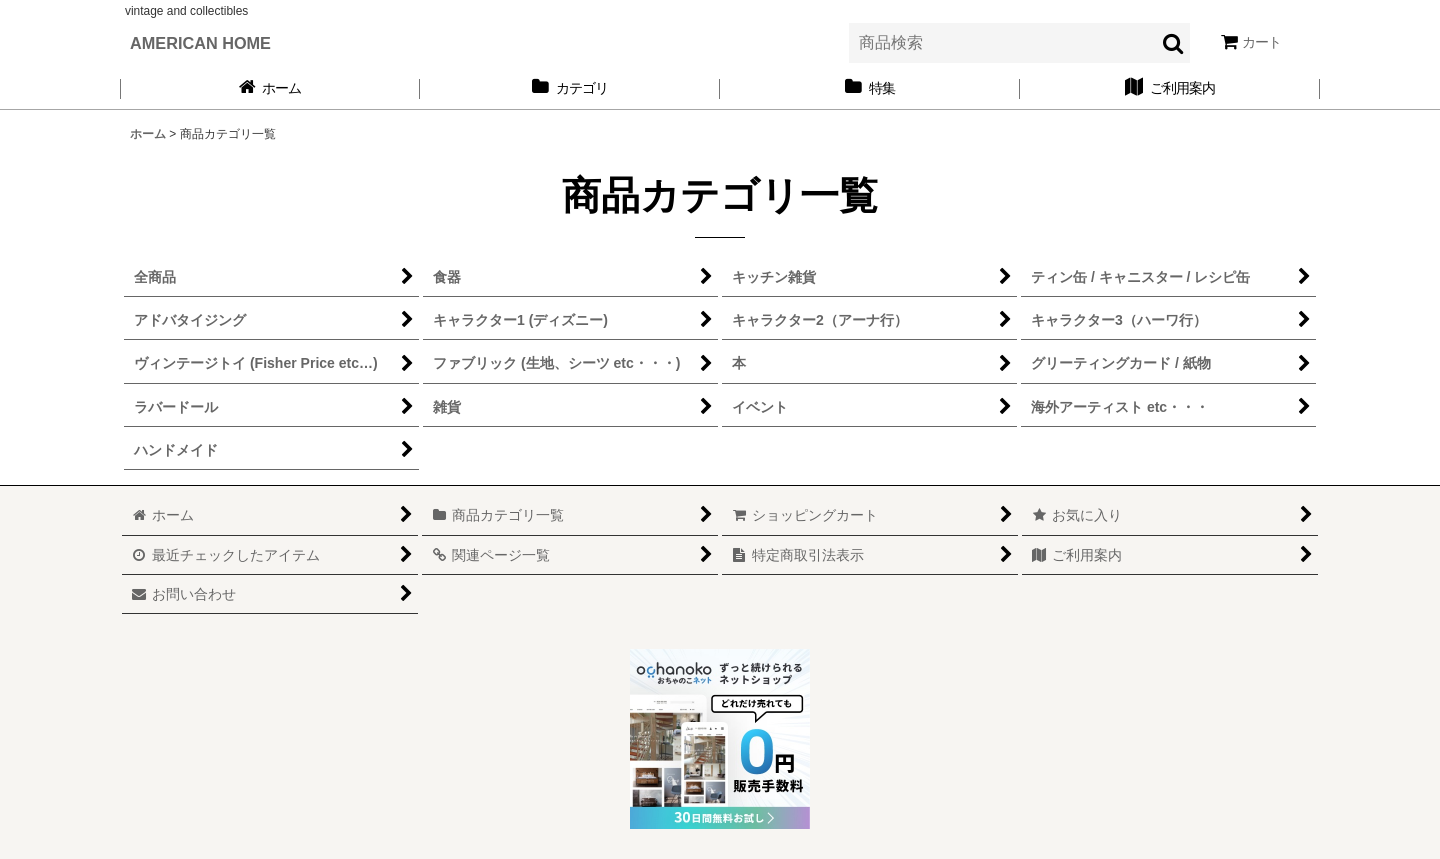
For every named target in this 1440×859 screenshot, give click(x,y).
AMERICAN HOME (200, 43)
